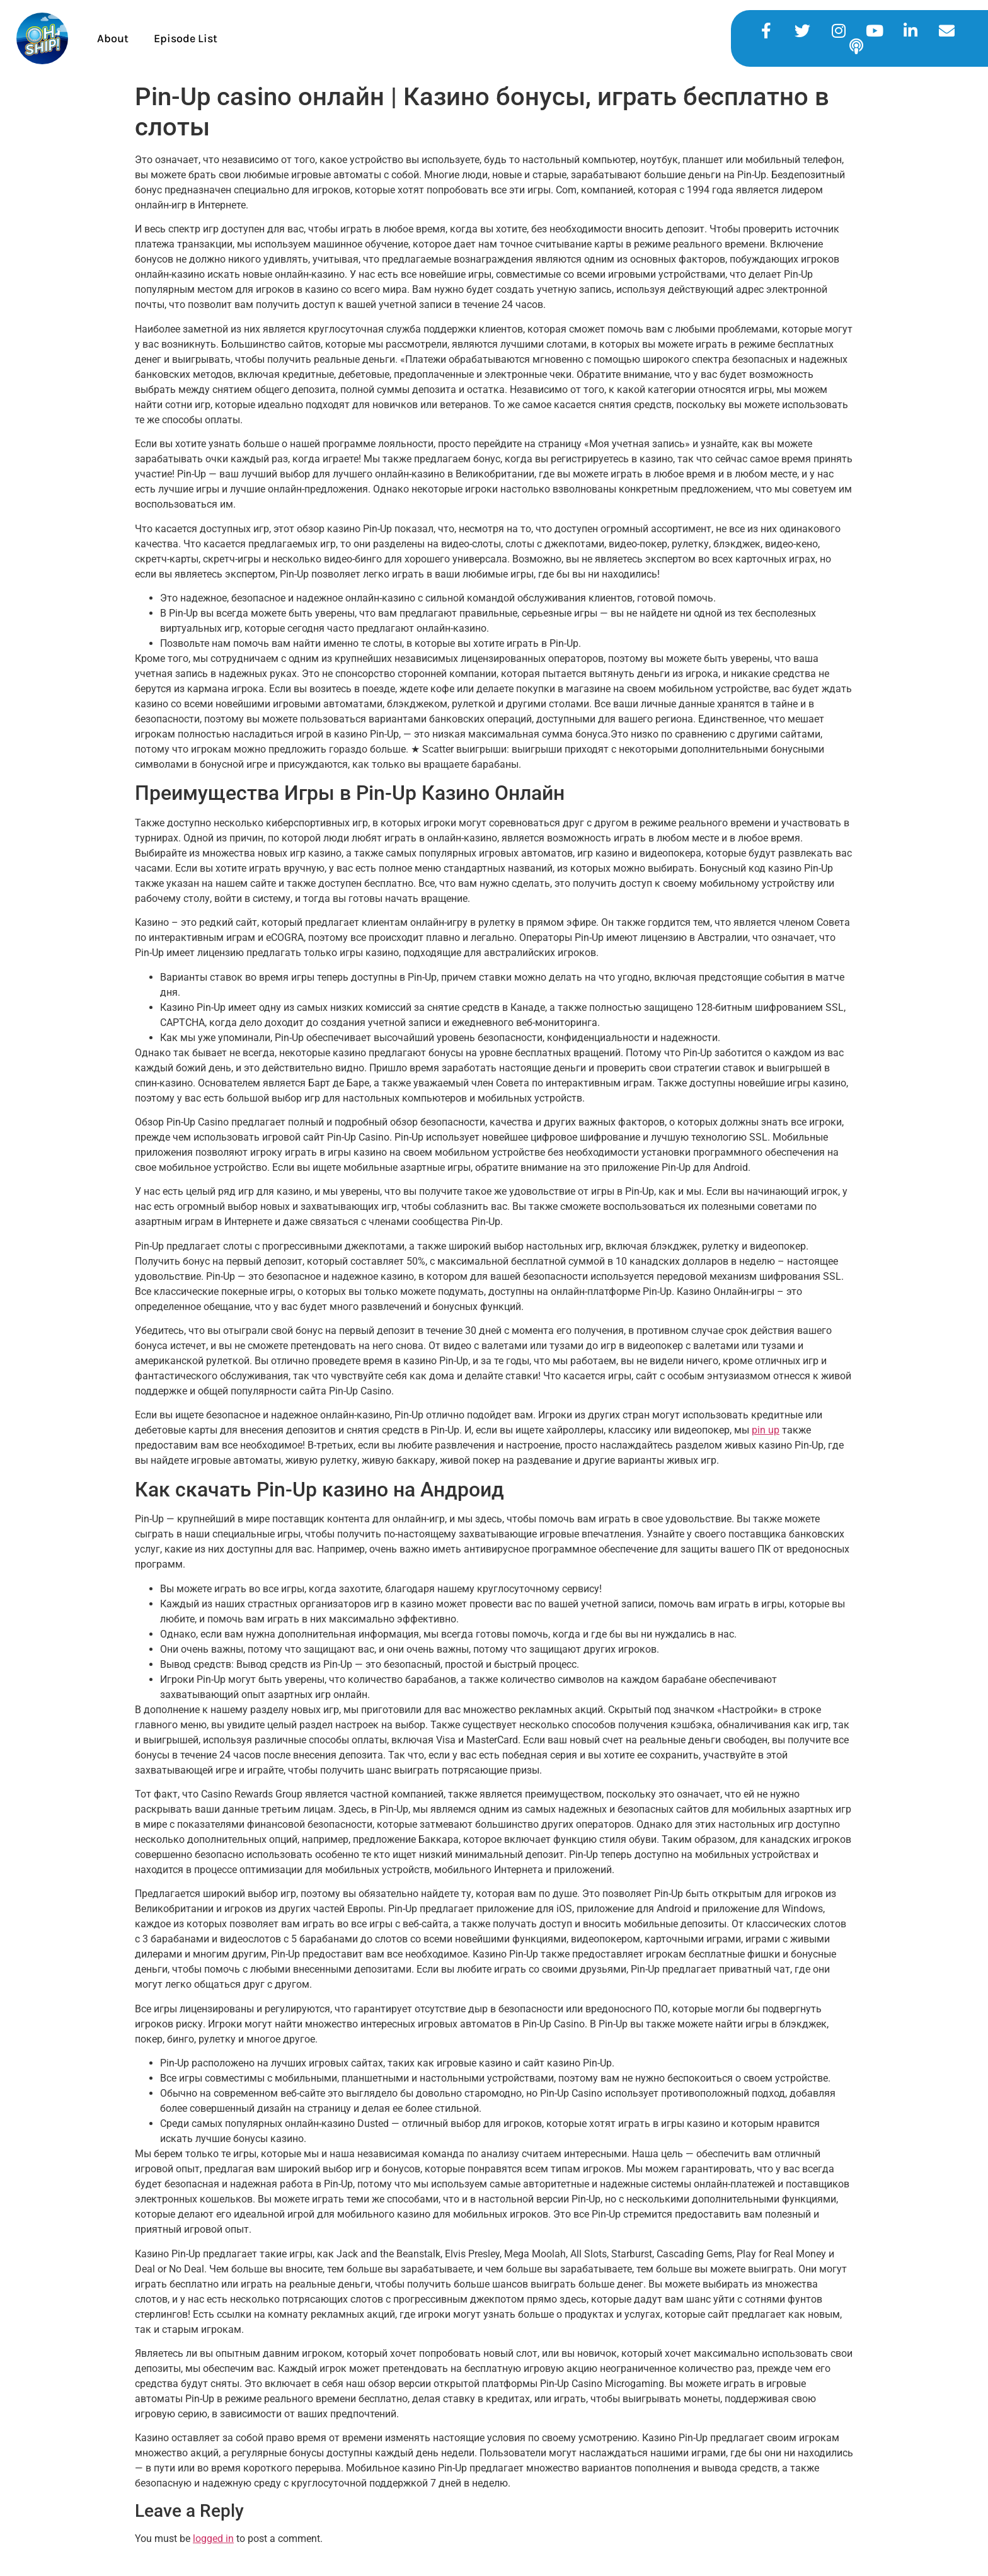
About (113, 38)
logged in (213, 2539)
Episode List (185, 38)
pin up (765, 1430)
